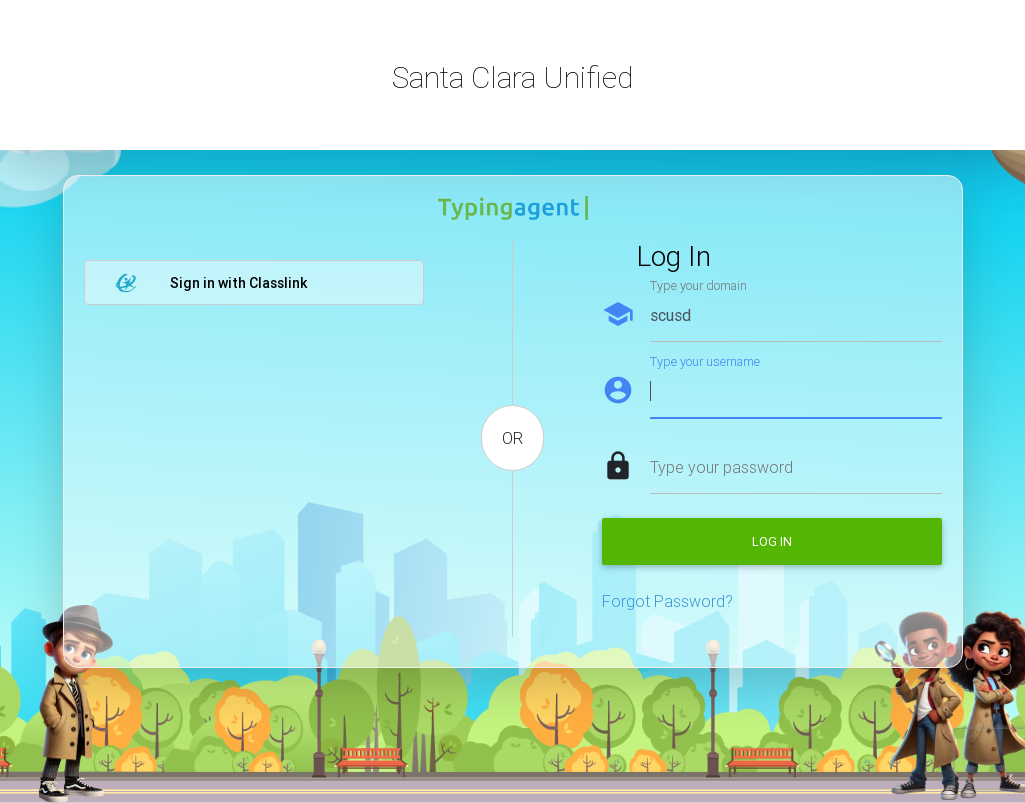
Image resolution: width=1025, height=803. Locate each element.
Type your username (705, 361)
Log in (772, 541)
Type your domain (698, 285)
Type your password (721, 467)
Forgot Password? (667, 601)
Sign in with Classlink (211, 283)
